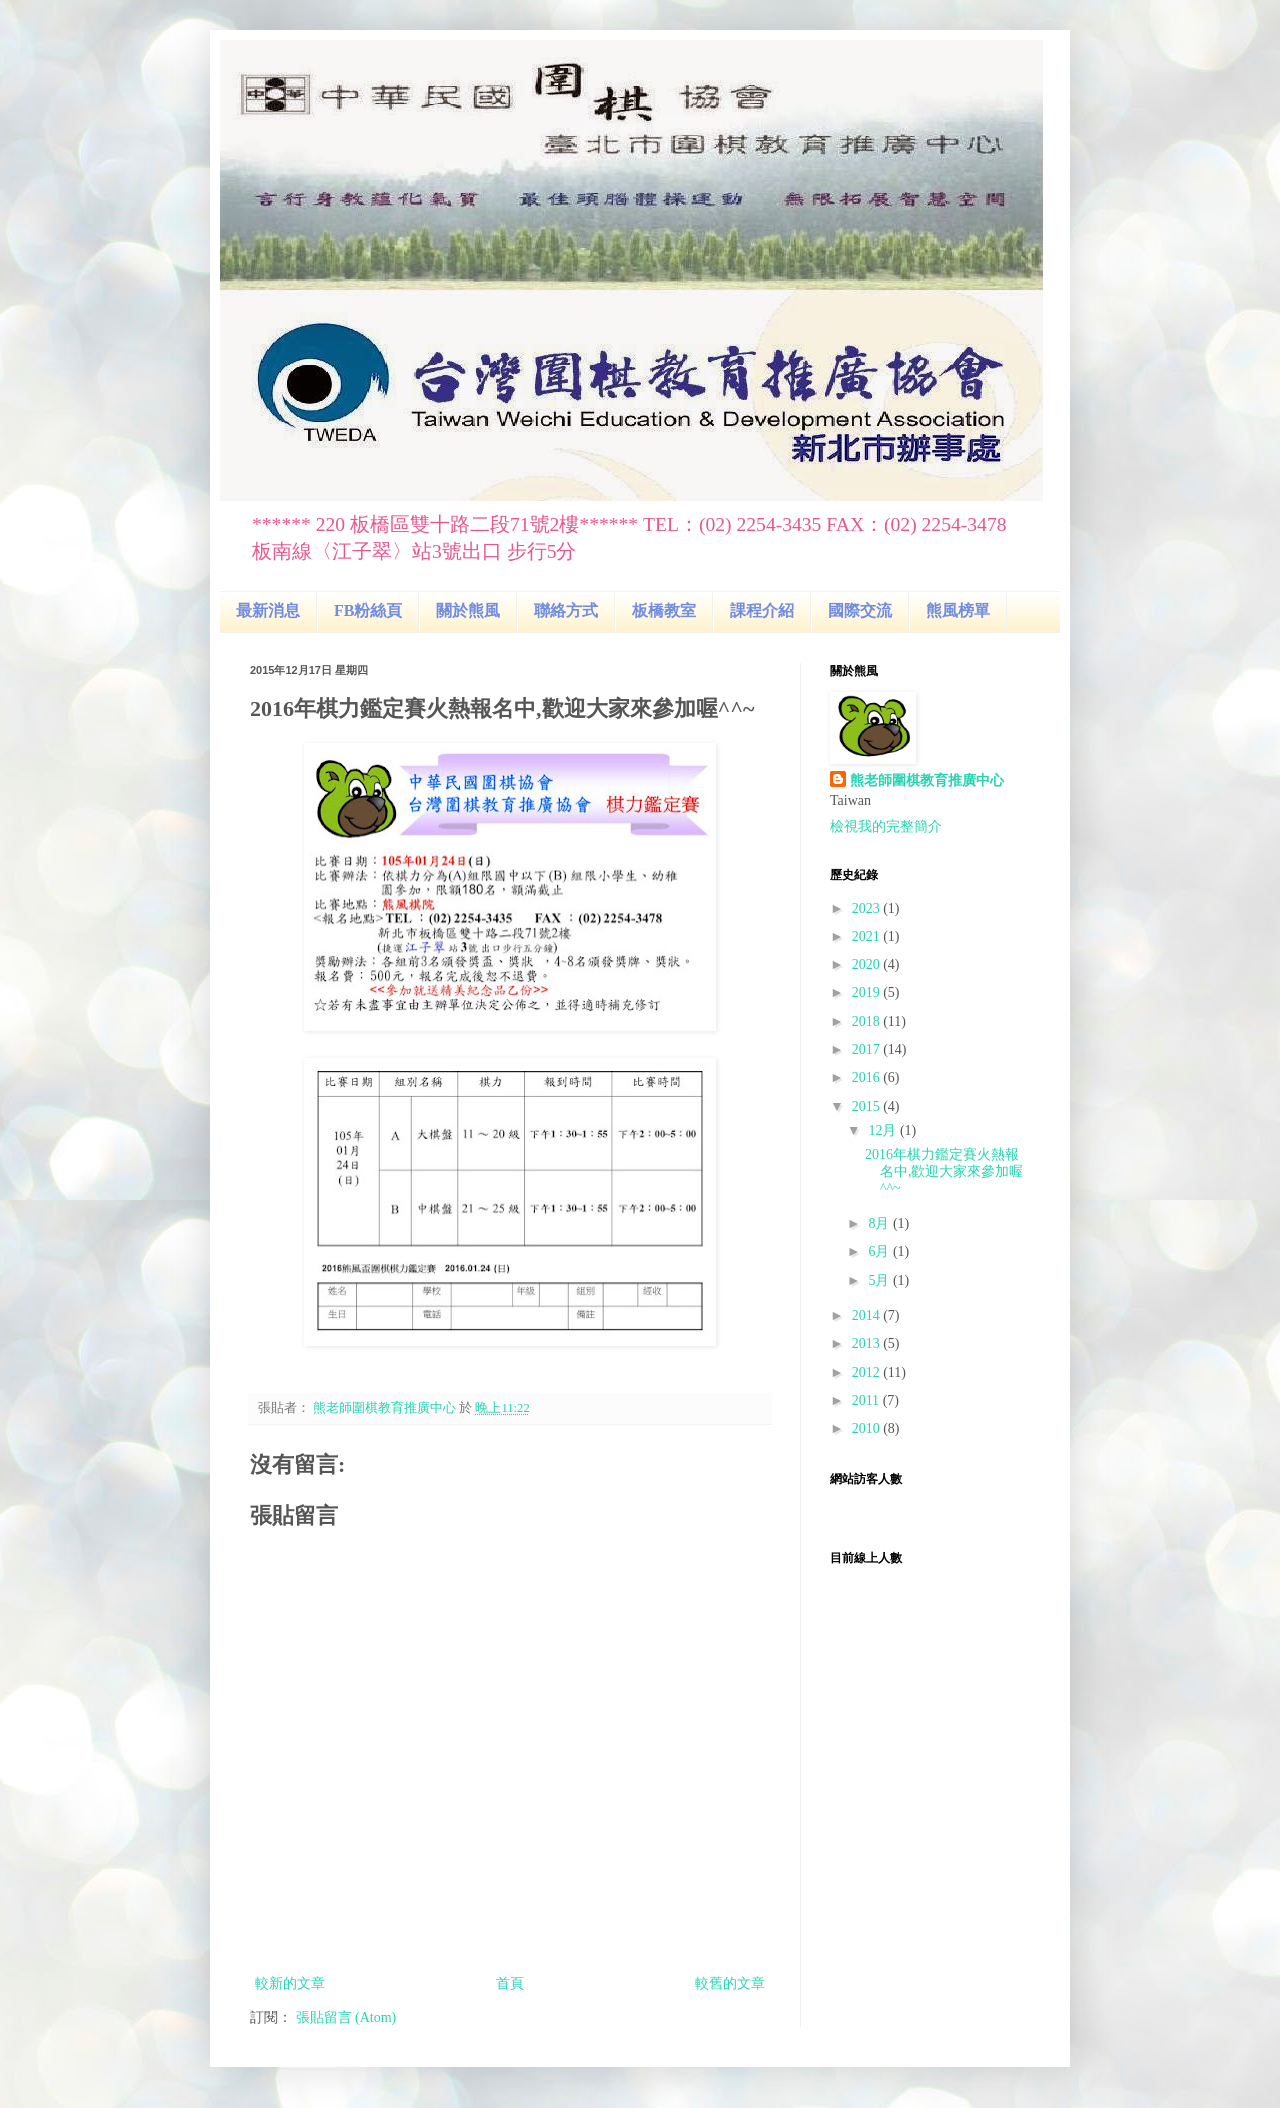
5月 (880, 1280)
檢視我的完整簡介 (886, 826)
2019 (868, 992)
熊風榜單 (958, 610)
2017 (868, 1049)
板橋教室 (664, 610)
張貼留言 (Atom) (346, 2017)
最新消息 (268, 610)
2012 (868, 1372)
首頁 (510, 1983)
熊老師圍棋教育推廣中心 (927, 780)
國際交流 (860, 610)
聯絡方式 (566, 610)
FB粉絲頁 (368, 610)
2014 (868, 1315)
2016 (868, 1077)
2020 (868, 964)
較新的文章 (290, 1983)
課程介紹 (762, 610)
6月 (880, 1251)
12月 (884, 1130)
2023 (868, 908)
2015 (868, 1106)
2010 (868, 1428)
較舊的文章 (730, 1983)
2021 (868, 936)
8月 (880, 1223)
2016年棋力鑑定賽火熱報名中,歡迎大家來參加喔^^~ (944, 1171)
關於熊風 (468, 610)
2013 (868, 1343)
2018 (868, 1021)
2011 (867, 1400)
